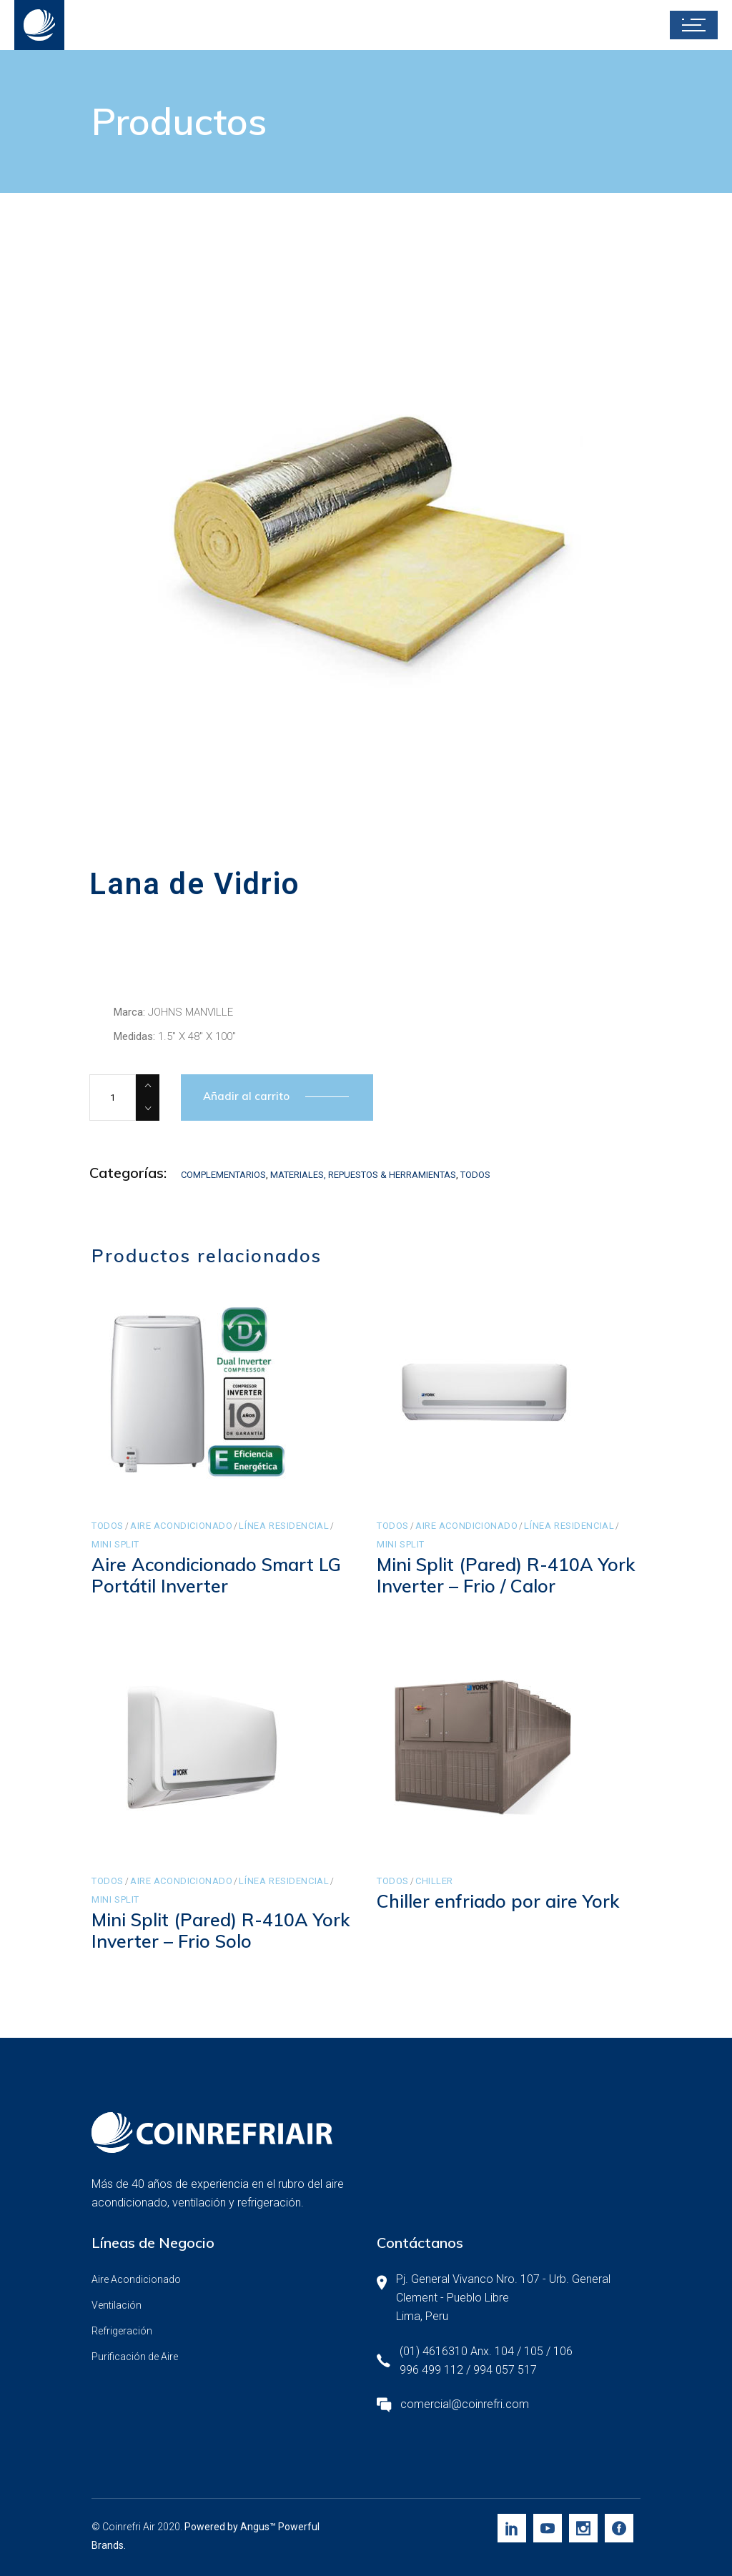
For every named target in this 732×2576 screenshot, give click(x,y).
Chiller (434, 1881)
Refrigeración (122, 2331)
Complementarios (223, 1174)
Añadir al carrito (246, 1096)
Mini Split (115, 1544)
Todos (475, 1174)
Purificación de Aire (135, 2356)
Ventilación (117, 2305)
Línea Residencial (284, 1525)
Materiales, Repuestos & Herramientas (363, 1174)
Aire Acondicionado (181, 1525)
